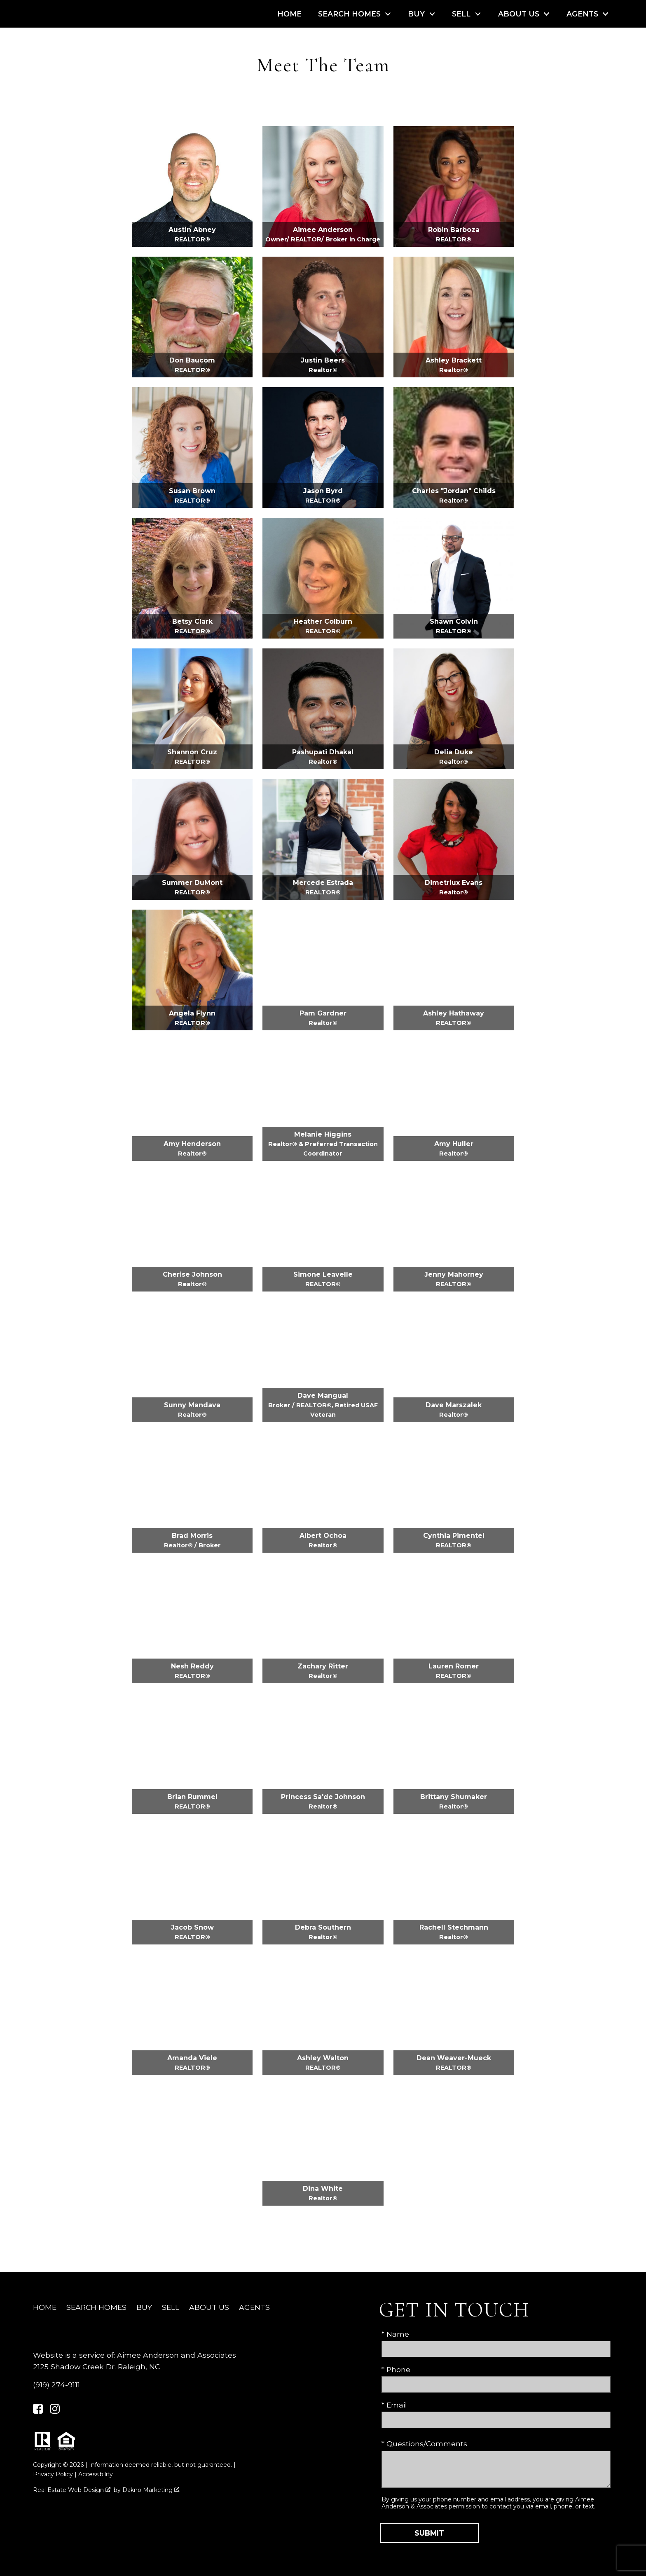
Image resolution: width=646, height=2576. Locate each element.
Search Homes (96, 2307)
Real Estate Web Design (71, 2490)
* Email (394, 2405)
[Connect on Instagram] (55, 2411)
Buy (144, 2307)
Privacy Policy (53, 2474)
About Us (209, 2307)
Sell (170, 2307)
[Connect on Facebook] (38, 2411)
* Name (395, 2334)
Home (289, 14)
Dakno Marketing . (151, 2490)
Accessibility (95, 2474)
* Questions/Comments (424, 2443)
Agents (254, 2307)
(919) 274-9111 (56, 2384)
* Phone (396, 2369)
